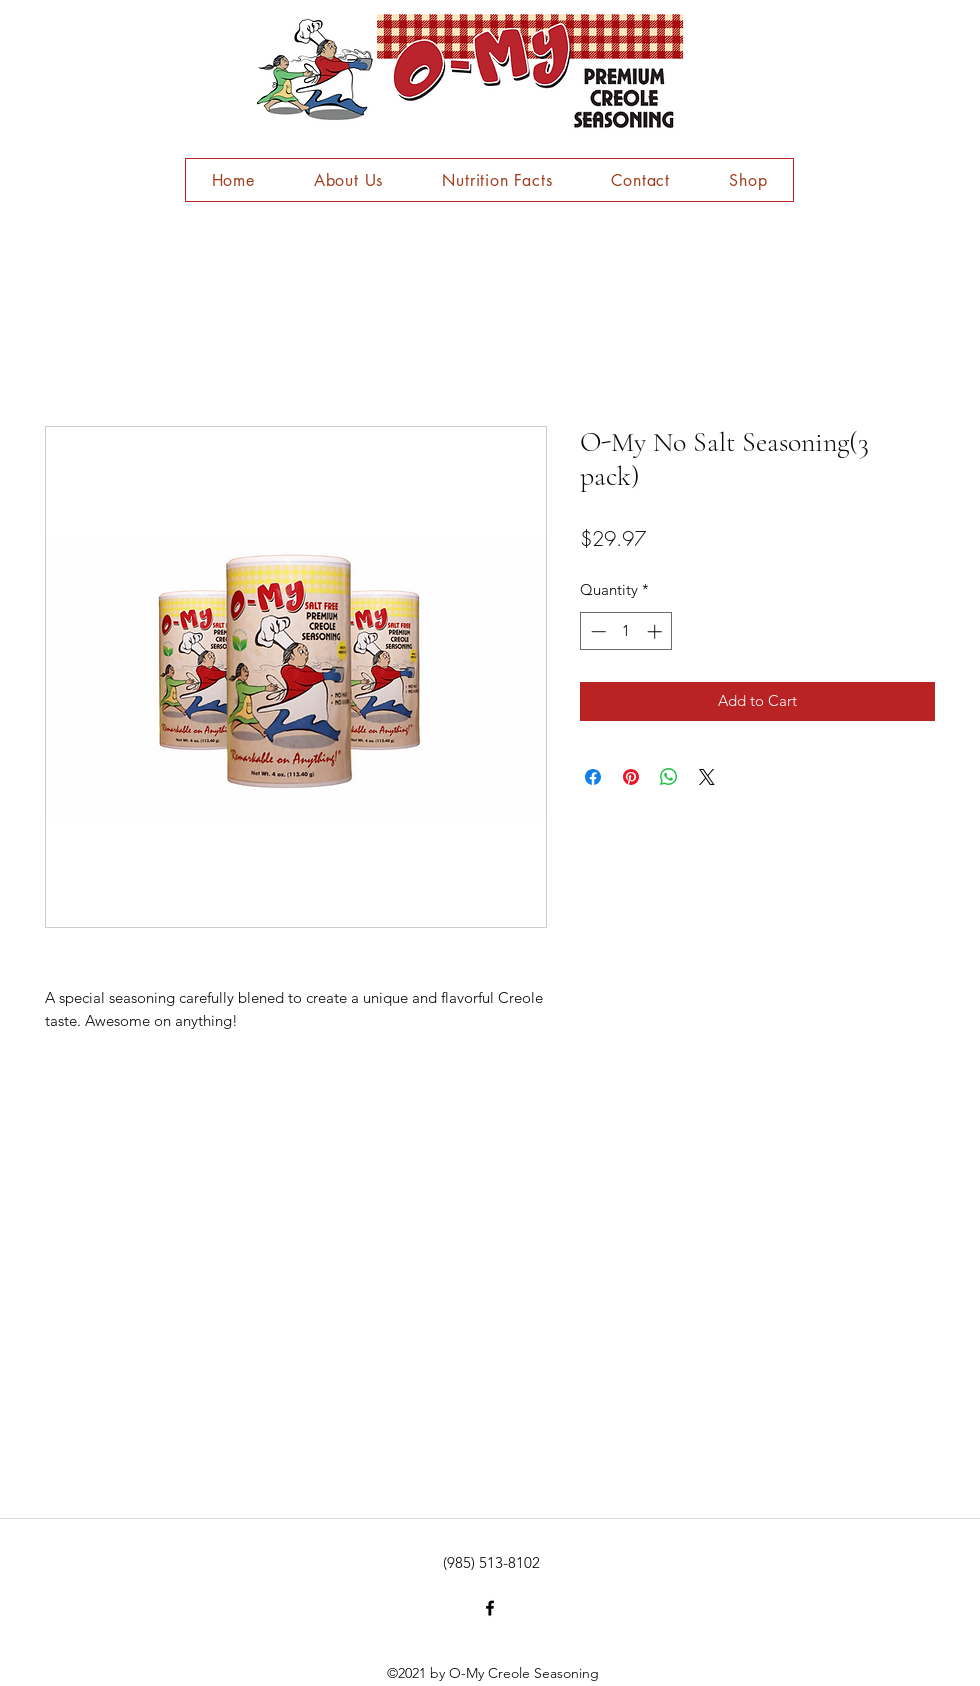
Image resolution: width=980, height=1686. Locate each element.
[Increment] (656, 631)
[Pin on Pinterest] (631, 777)
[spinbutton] (626, 631)
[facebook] (490, 1608)
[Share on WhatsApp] (669, 777)
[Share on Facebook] (593, 777)
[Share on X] (707, 777)
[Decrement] (596, 631)
